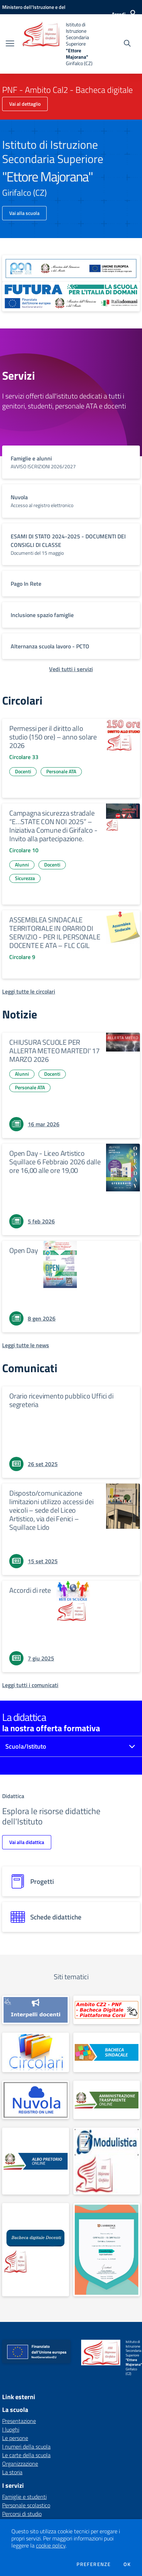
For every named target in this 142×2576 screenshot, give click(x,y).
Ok (127, 2564)
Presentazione (19, 2421)
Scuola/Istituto (25, 1746)
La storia (12, 2472)
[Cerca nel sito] (127, 44)
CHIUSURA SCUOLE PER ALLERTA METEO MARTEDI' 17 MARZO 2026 (54, 1051)
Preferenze (94, 2564)
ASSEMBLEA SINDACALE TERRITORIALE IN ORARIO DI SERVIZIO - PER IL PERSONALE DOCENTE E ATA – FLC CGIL (54, 932)
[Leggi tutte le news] (25, 1345)
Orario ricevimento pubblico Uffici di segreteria (61, 1400)
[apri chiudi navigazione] (10, 44)
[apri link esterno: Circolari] (36, 2052)
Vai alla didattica (26, 1842)
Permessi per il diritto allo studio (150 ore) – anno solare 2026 (53, 737)
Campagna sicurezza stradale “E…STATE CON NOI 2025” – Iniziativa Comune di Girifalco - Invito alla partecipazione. (53, 825)
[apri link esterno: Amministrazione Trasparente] (107, 2100)
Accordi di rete (30, 1590)
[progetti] (71, 1881)
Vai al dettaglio (25, 103)
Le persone (15, 2438)
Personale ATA (61, 771)
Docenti (23, 771)
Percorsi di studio (22, 2513)
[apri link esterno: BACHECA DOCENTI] (36, 2249)
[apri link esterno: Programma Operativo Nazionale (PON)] (71, 268)
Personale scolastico (26, 2505)
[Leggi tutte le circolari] (28, 991)
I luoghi (10, 2429)
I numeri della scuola (26, 2446)
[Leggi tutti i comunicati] (30, 1685)
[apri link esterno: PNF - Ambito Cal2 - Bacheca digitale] (107, 2010)
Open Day (23, 1250)
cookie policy (50, 2545)
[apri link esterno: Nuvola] (36, 2100)
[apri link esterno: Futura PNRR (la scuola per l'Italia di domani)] (71, 296)
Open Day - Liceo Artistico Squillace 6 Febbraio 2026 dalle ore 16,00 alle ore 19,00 (55, 1162)
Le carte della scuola (26, 2455)
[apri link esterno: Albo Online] (36, 2161)
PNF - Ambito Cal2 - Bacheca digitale (67, 89)
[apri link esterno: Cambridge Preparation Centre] (107, 2249)
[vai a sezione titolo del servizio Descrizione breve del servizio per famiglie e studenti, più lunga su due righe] (71, 462)
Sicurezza (25, 878)
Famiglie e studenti (24, 2496)
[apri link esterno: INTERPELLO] (36, 2010)
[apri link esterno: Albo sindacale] (107, 2052)
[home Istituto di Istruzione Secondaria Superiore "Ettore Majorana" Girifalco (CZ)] (57, 44)
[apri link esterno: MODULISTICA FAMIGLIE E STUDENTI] (107, 2161)
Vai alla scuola (24, 213)
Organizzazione (20, 2463)
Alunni (22, 864)
